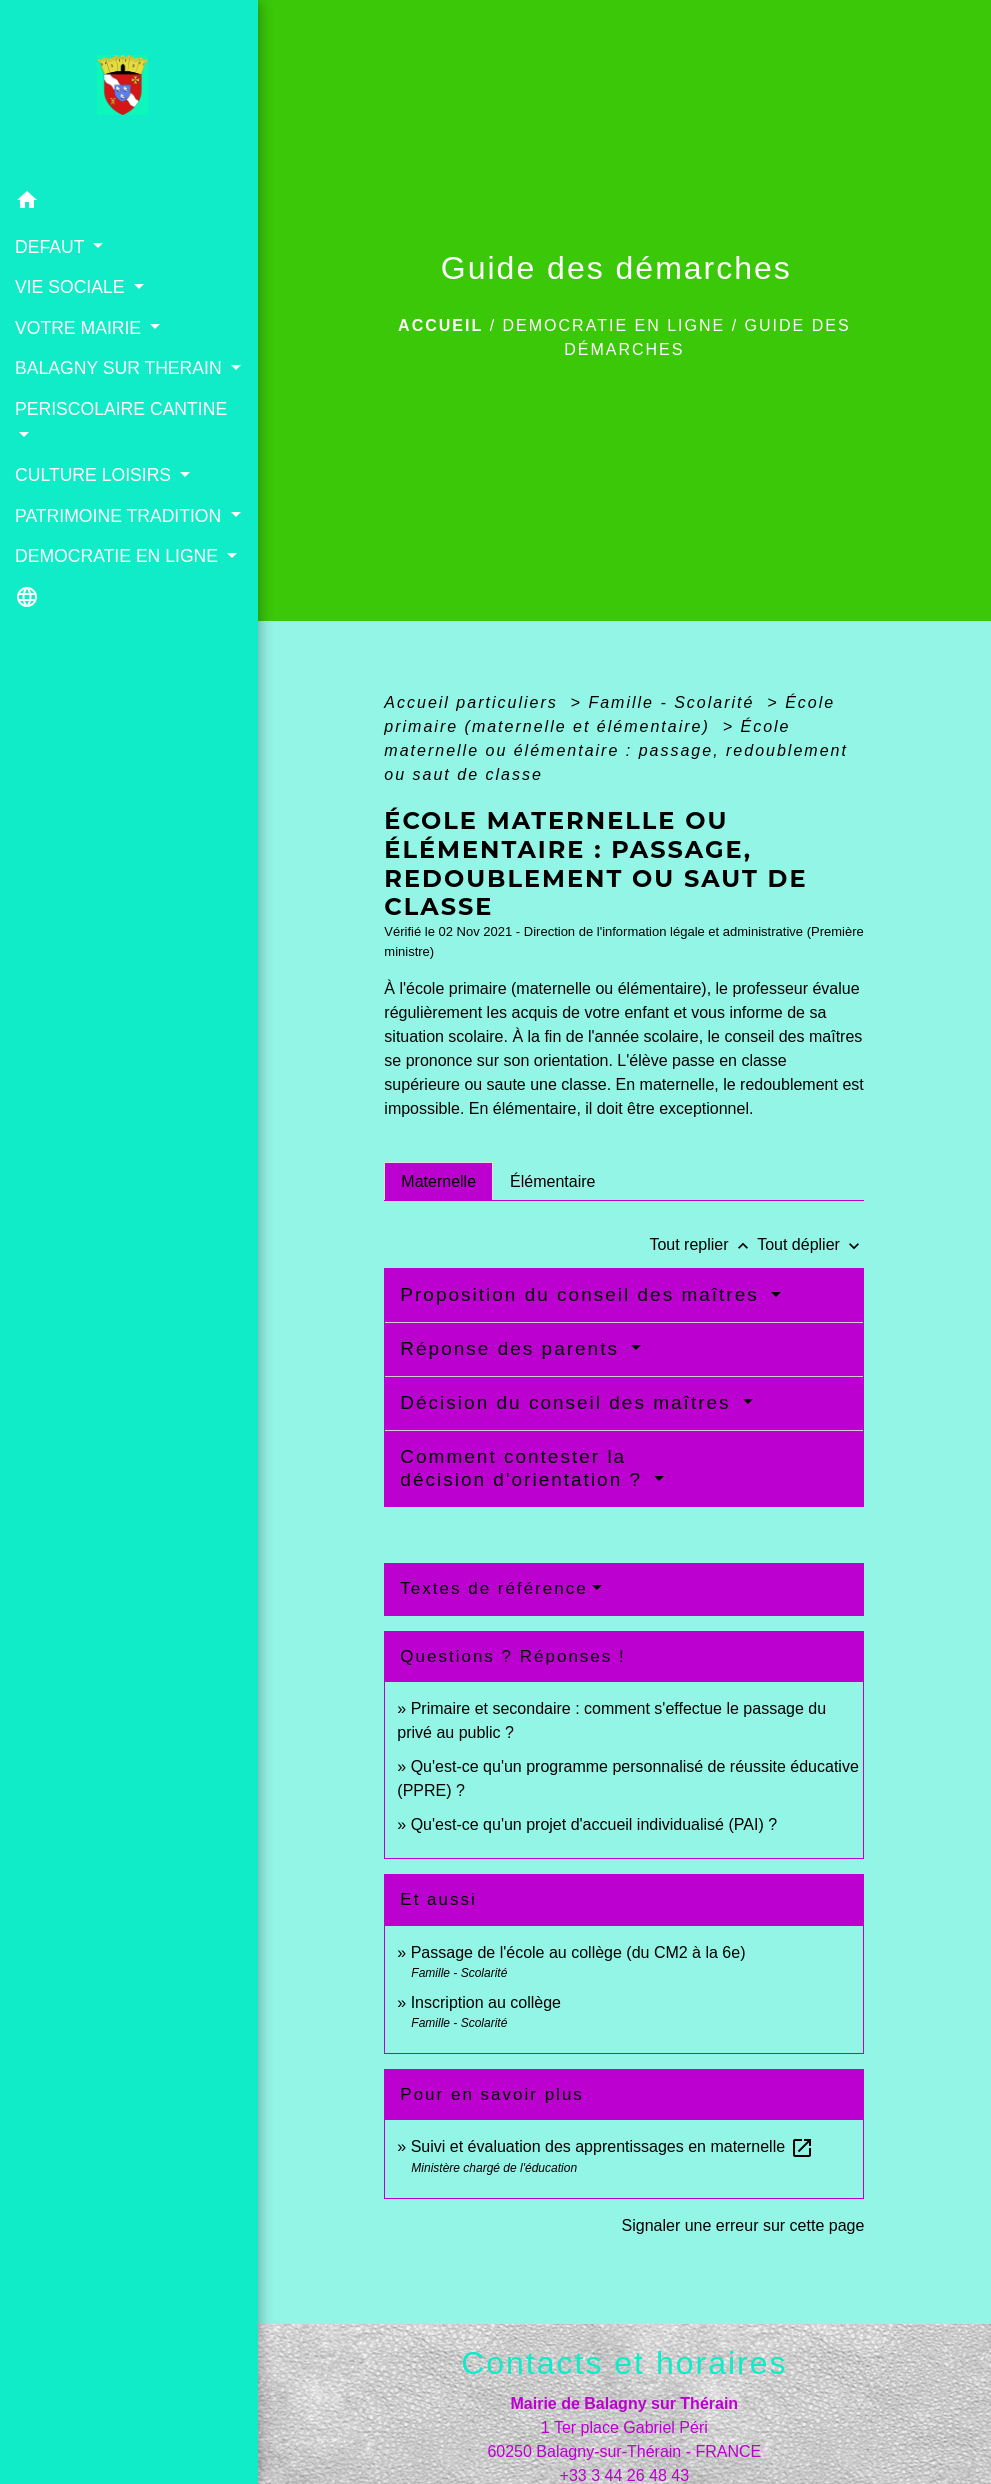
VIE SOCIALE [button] (72, 287)
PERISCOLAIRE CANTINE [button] (121, 409)
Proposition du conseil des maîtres (583, 1294)
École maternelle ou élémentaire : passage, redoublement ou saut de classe (616, 750)
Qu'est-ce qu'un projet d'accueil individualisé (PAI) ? (594, 1824)
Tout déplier (810, 1244)
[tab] (438, 1181)
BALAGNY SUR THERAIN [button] (121, 368)
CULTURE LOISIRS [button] (95, 475)
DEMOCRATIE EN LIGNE (614, 325)
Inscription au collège (486, 2002)
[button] (129, 203)
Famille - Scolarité (674, 702)
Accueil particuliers (474, 702)
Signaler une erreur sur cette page (743, 2225)
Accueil (440, 325)
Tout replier (703, 1244)
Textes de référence (493, 1588)
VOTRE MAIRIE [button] (80, 328)
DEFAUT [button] (52, 247)
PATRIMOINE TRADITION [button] (120, 516)
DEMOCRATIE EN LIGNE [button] (119, 556)
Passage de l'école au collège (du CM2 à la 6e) (578, 1952)
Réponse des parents (513, 1348)
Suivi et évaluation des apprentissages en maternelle (612, 2146)
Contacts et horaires (624, 2363)
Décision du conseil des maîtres (569, 1402)
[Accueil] (128, 91)
